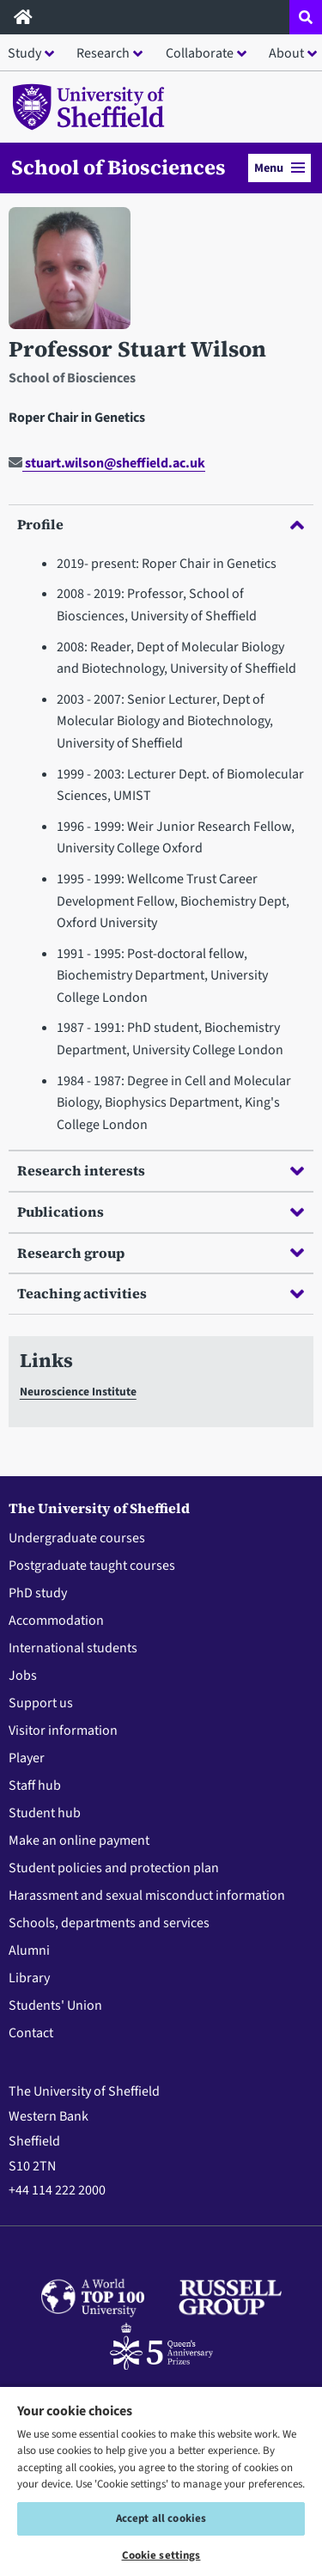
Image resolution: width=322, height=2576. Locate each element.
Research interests (160, 1170)
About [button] (286, 53)
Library (29, 1978)
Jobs (23, 1675)
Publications (160, 1211)
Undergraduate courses (77, 1538)
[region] (161, 2480)
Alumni (29, 1950)
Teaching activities (160, 1293)
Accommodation (56, 1620)
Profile (160, 524)
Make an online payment (79, 1840)
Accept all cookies (161, 2518)
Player (27, 1758)
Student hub (45, 1813)
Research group (160, 1252)
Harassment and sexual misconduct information (147, 1895)
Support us (41, 1703)
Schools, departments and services (109, 1923)
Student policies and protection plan (114, 1868)
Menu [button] (279, 168)
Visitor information (63, 1730)
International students (73, 1648)
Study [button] (24, 53)
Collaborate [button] (200, 53)
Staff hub (35, 1785)
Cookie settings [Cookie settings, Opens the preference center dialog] (161, 2555)
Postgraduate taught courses (92, 1565)
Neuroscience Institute (78, 1391)
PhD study (38, 1593)
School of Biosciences (118, 167)
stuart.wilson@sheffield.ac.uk (107, 463)
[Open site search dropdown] (305, 17)
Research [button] (103, 53)
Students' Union (55, 2005)
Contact (31, 2033)
